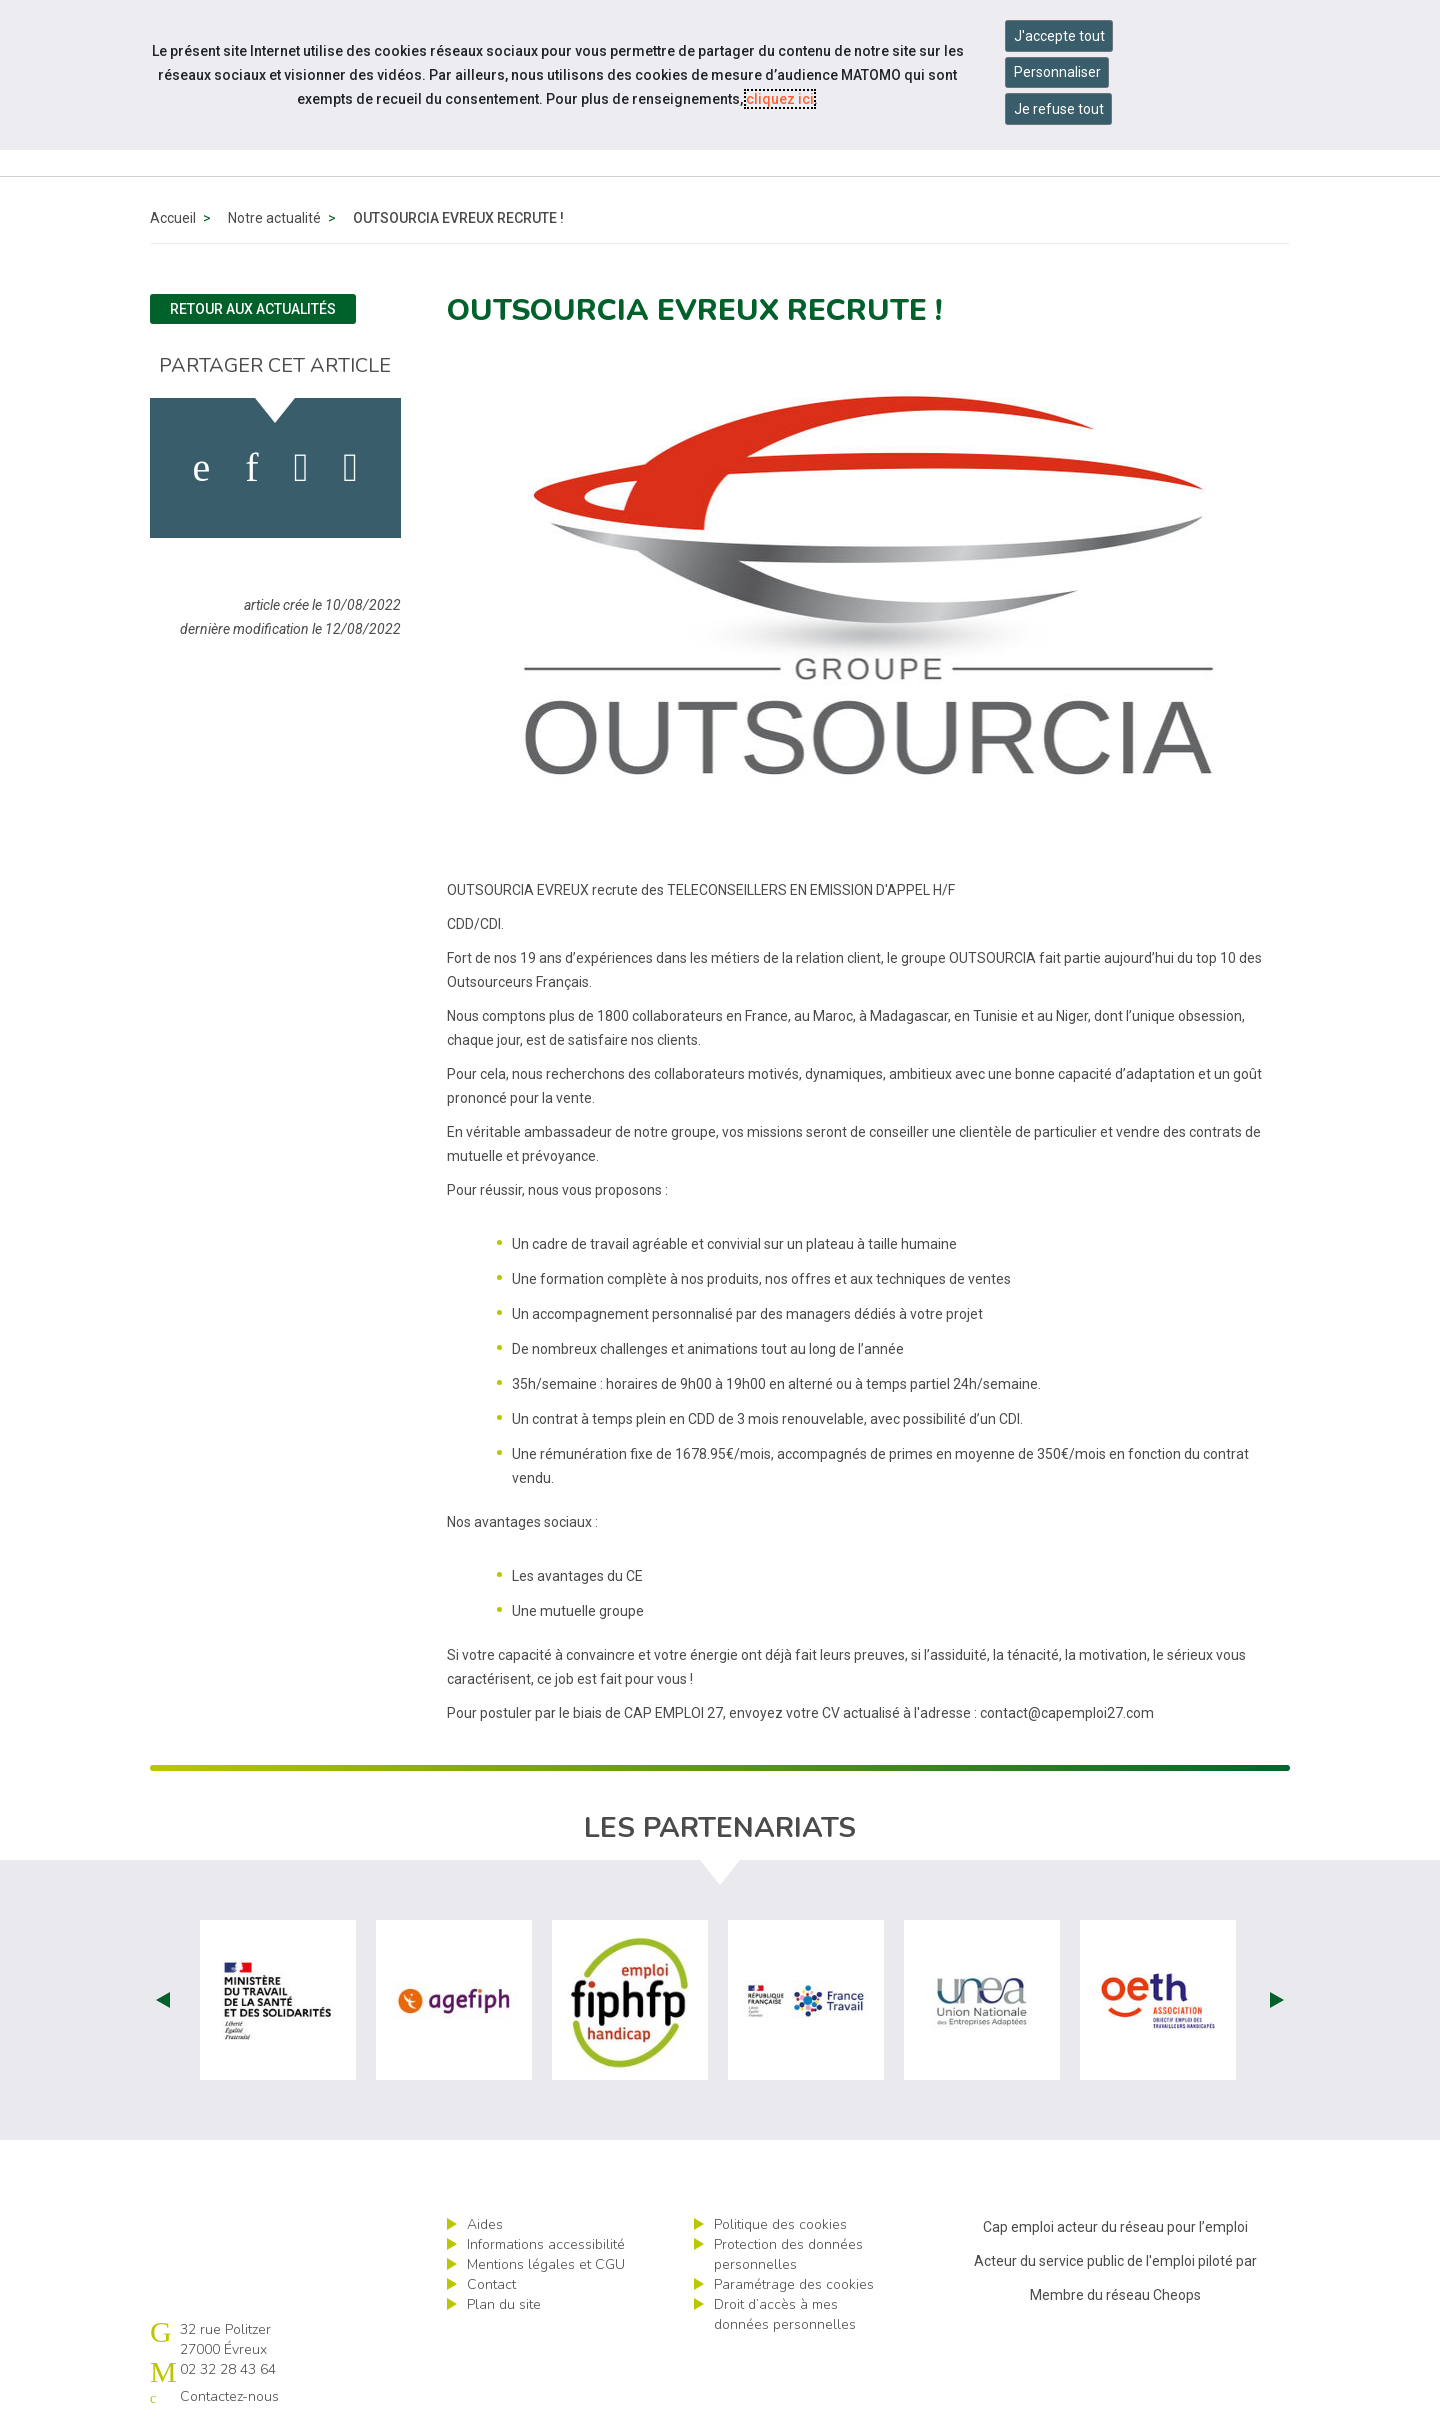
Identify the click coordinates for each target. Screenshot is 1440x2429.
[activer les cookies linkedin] (251, 468)
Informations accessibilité (546, 2244)
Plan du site (504, 2304)
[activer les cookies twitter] (301, 468)
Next (1277, 2000)
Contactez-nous (229, 2396)
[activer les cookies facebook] (202, 468)
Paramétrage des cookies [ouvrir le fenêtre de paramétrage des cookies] (794, 2284)
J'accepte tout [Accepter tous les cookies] (1059, 36)
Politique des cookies (780, 2224)
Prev (163, 2000)
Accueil (173, 218)
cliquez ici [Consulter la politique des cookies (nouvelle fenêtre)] (780, 99)
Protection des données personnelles (788, 2254)
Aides (485, 2224)
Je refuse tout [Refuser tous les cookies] (1059, 109)
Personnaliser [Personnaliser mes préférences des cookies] (1057, 72)
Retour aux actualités (253, 309)
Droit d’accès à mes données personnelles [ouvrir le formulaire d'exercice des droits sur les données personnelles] (785, 2314)
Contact (491, 2284)
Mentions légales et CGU (546, 2264)
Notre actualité (274, 218)
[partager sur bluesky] (350, 468)
